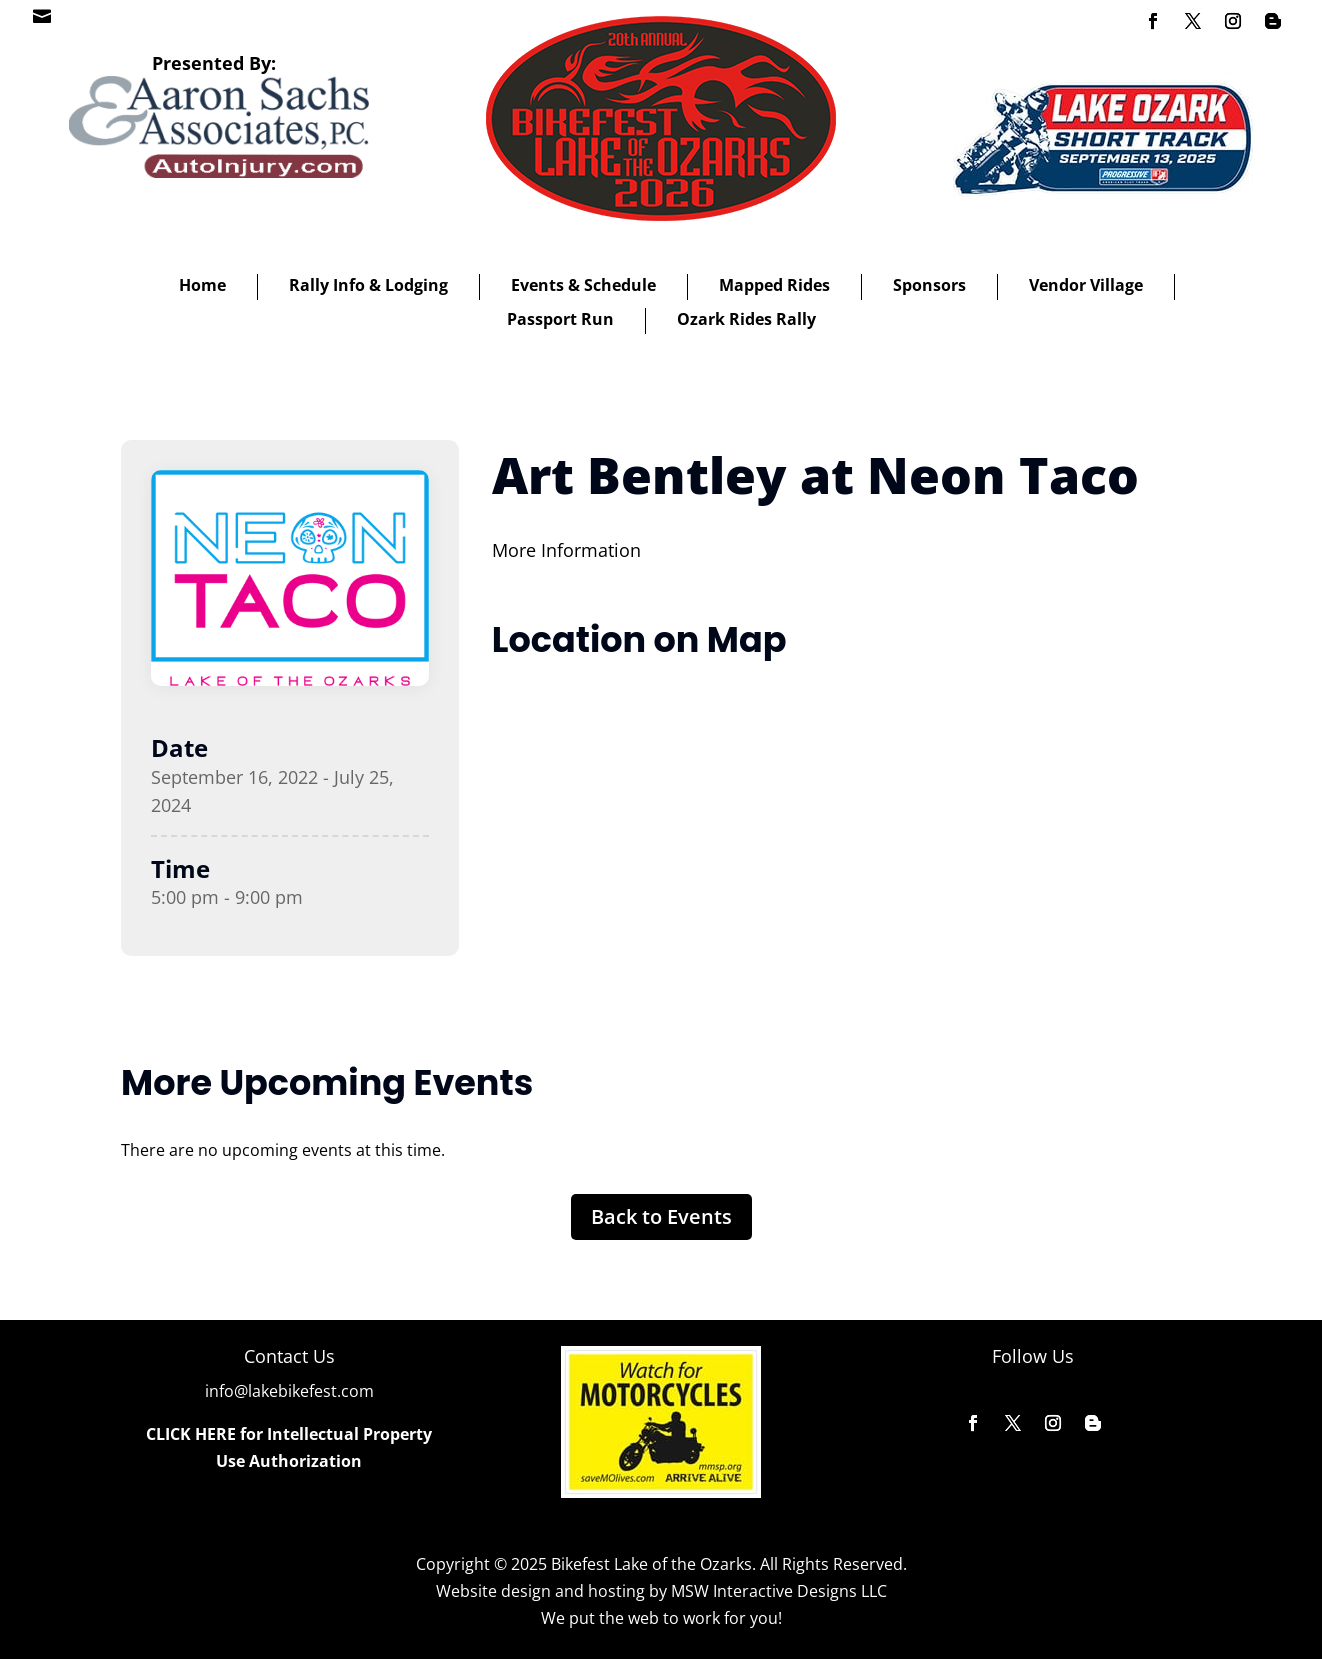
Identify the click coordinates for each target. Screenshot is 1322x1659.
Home (202, 285)
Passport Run (560, 319)
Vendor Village (1086, 285)
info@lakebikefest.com (289, 1391)
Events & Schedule (583, 285)
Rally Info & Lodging (368, 285)
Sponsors (929, 285)
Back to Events (661, 1216)
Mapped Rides (774, 285)
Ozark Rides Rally (746, 319)
